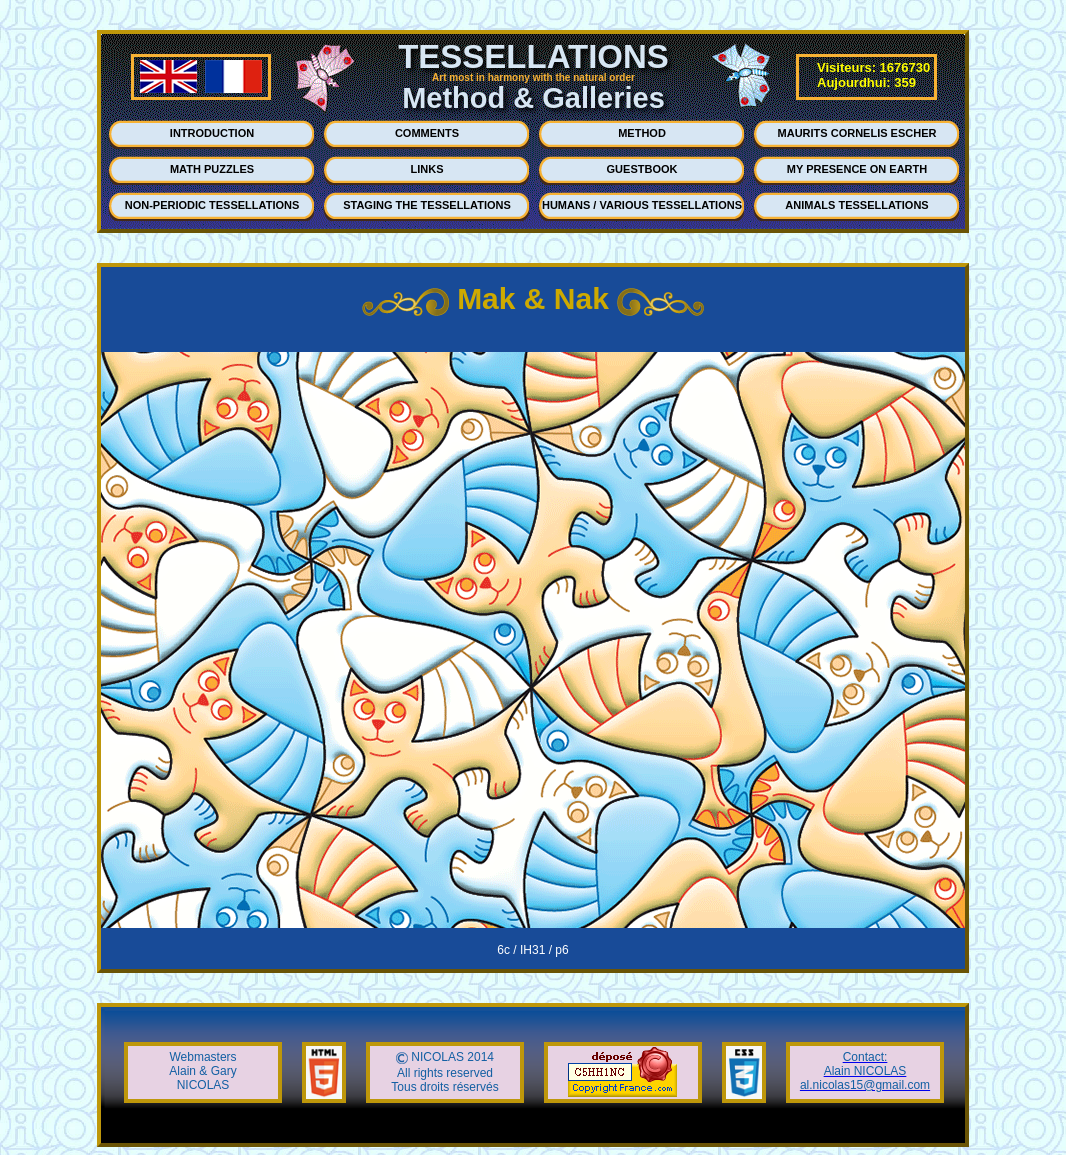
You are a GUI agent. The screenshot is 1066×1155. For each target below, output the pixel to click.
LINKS (427, 169)
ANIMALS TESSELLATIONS (856, 205)
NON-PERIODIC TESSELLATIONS (212, 205)
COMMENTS (427, 133)
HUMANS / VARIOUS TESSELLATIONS (642, 205)
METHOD (642, 133)
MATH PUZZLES (212, 169)
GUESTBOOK (642, 169)
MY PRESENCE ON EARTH (857, 169)
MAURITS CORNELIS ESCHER (857, 133)
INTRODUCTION (212, 133)
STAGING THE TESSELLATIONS (427, 205)
